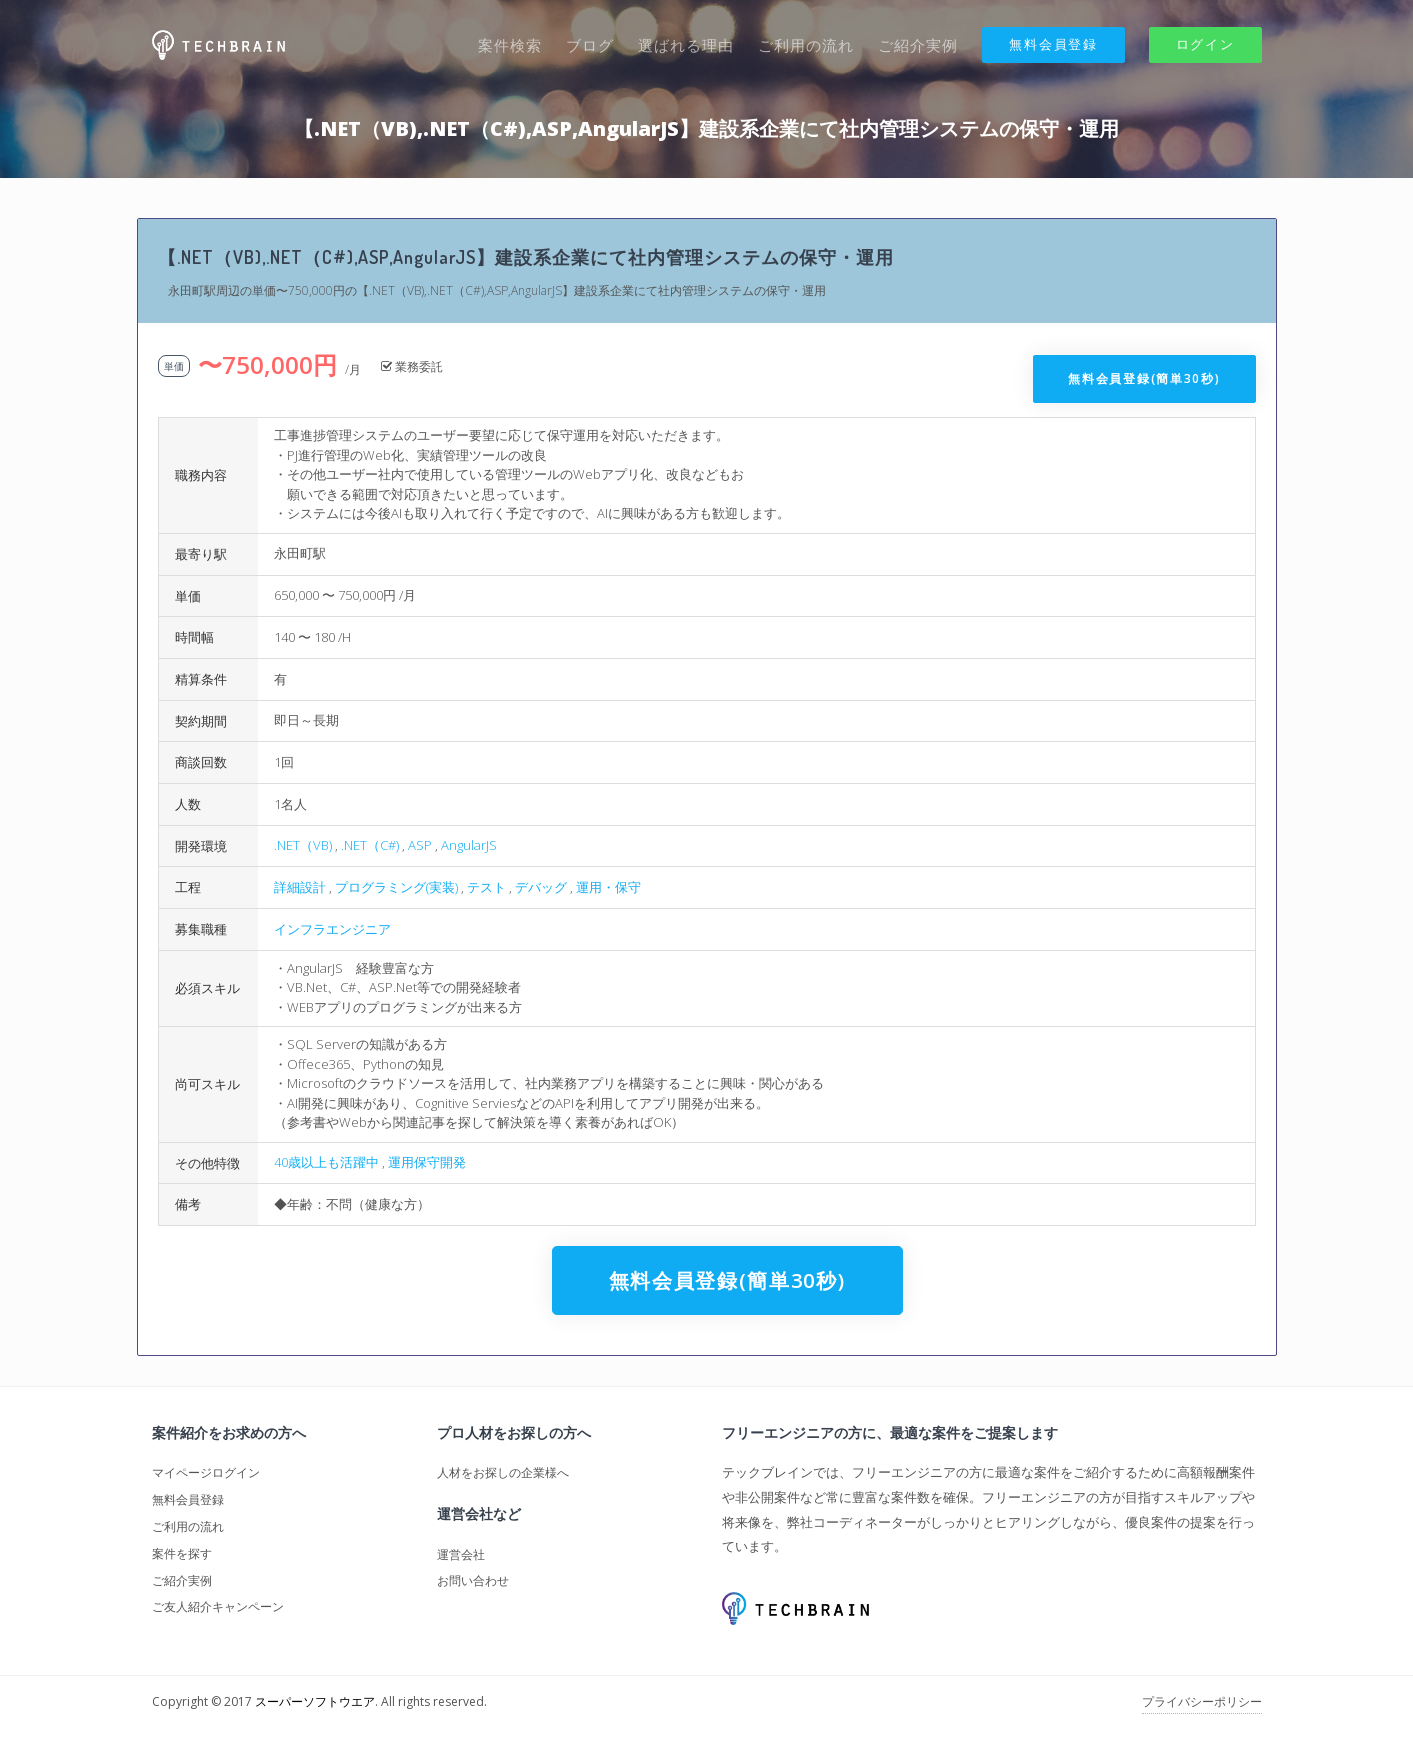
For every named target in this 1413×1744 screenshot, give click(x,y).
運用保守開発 (427, 1162)
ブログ (590, 45)
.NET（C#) (370, 845)
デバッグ (541, 887)
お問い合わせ (473, 1580)
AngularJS (469, 845)
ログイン (1205, 44)
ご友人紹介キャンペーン (218, 1606)
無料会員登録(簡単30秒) (1144, 378)
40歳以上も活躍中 (326, 1162)
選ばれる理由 (686, 45)
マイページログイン (206, 1472)
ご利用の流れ (806, 45)
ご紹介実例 (918, 45)
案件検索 (510, 45)
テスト (486, 887)
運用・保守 (608, 887)
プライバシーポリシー (1202, 1701)
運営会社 (461, 1554)
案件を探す (182, 1553)
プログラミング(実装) (396, 887)
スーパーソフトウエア (315, 1701)
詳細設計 (300, 887)
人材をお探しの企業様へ (503, 1472)
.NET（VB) (303, 845)
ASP (420, 845)
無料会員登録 (1053, 44)
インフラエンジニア (332, 929)
